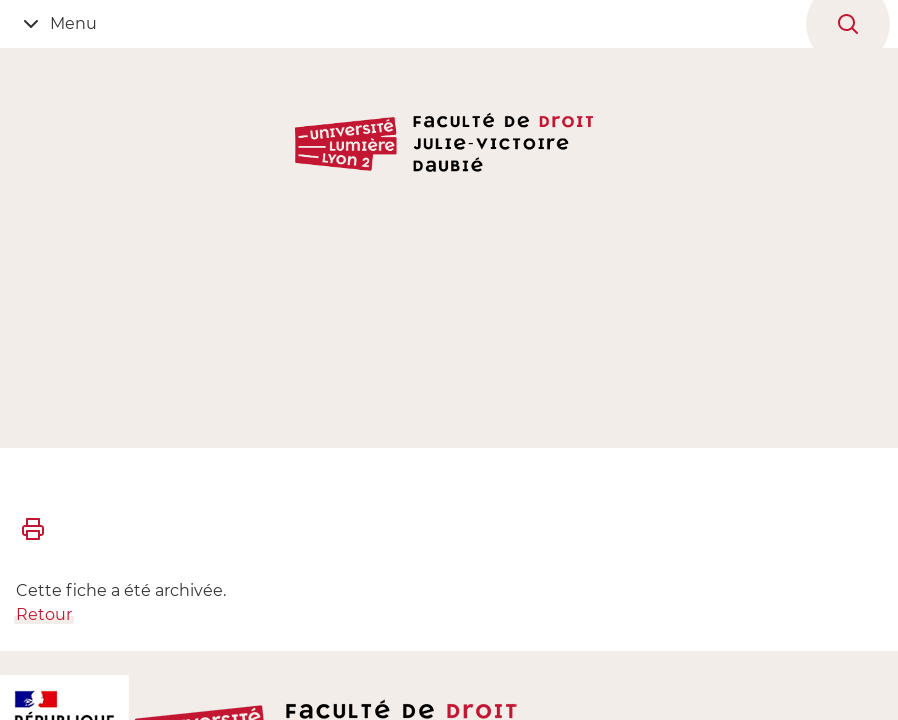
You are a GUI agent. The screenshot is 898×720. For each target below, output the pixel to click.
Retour (44, 614)
